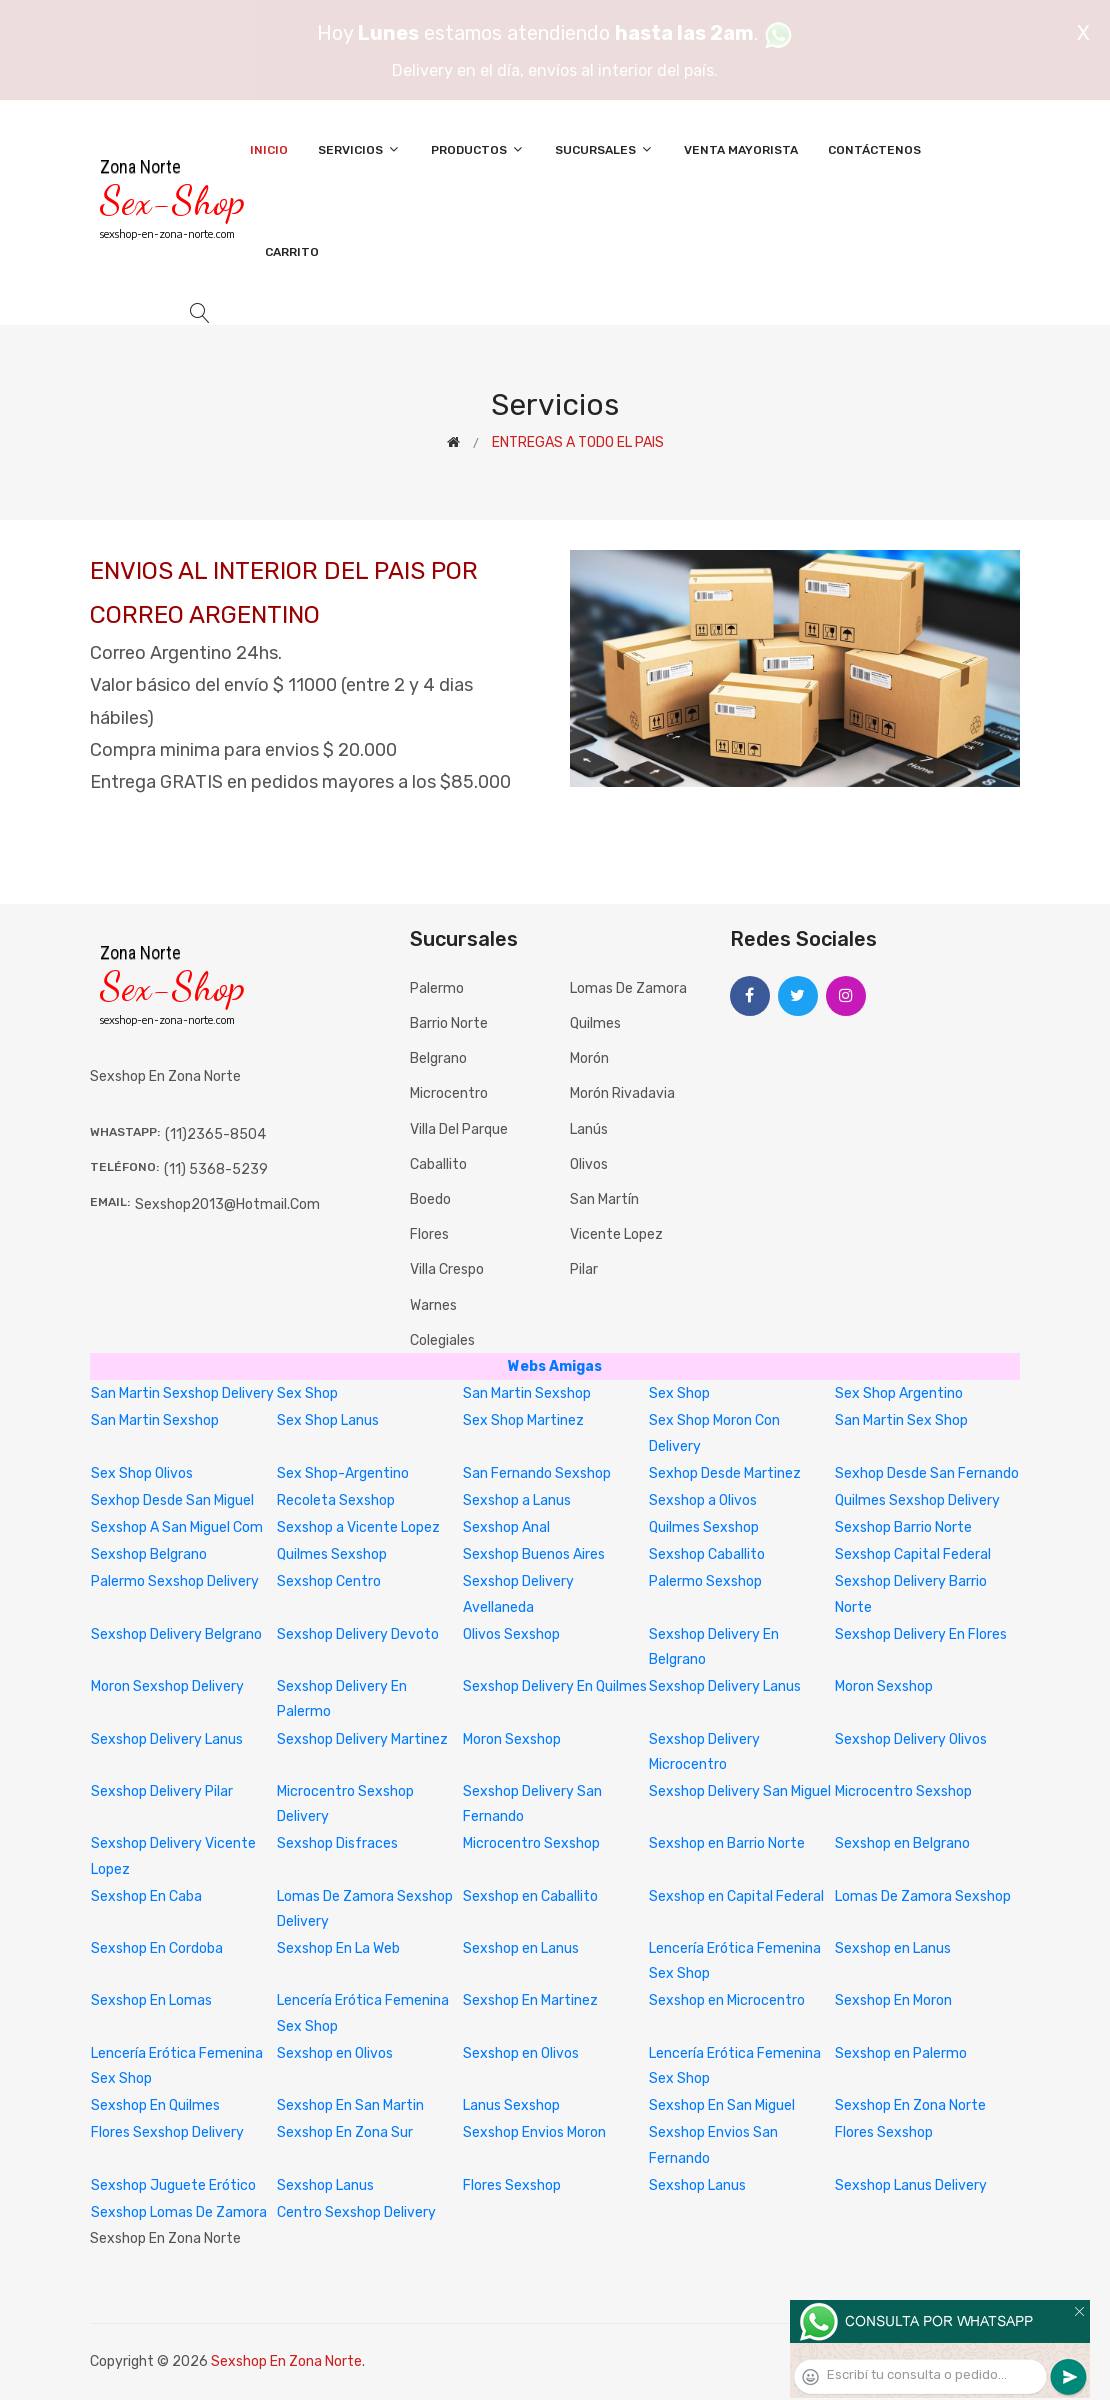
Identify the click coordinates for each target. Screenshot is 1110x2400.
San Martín (604, 1199)
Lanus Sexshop (511, 2105)
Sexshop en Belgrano (902, 1843)
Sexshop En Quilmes (155, 2105)
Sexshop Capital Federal (913, 1554)
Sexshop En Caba (146, 1896)
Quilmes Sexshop (704, 1527)
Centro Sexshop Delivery (356, 2212)
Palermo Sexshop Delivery (175, 1581)
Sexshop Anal (506, 1527)
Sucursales (604, 149)
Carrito (292, 252)
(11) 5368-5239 (216, 1169)
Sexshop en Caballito (530, 1896)
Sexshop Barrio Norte (903, 1527)
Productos (478, 149)
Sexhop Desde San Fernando (927, 1473)
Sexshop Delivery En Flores (921, 1634)
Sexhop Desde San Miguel (172, 1500)
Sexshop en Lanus (521, 1948)
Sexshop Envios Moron (534, 2132)
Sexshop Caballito (707, 1554)
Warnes (433, 1305)
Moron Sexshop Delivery (167, 1686)
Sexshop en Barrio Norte (727, 1843)
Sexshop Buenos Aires (534, 1554)
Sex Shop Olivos (142, 1473)
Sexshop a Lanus (517, 1500)
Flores (429, 1234)
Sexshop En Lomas (151, 2000)
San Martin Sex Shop (901, 1420)
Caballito (438, 1164)
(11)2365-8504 (215, 1134)
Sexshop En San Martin (350, 2105)
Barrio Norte (449, 1023)
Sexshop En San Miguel (722, 2105)
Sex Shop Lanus (328, 1420)
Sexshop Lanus (325, 2185)
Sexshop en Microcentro (727, 2000)
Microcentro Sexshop (903, 1791)
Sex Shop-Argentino (343, 1473)
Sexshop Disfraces (337, 1843)
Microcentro (449, 1093)
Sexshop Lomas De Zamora (179, 2212)
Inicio (269, 150)
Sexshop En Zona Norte (910, 2105)
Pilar (584, 1269)
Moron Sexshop (884, 1686)
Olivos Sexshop (511, 1634)
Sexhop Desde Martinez (725, 1473)
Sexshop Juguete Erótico (173, 2185)
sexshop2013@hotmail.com (227, 1204)
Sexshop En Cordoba (157, 1948)
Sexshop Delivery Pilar (162, 1791)
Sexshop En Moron (893, 2000)
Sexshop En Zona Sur (345, 2132)
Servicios (359, 149)
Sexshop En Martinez (530, 2000)
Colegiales (442, 1340)
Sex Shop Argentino (899, 1393)
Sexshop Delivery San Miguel (740, 1791)
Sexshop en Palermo (901, 2053)
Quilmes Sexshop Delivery (917, 1500)
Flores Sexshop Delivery (167, 2132)
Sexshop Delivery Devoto (358, 1634)
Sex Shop (307, 1393)
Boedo (430, 1199)
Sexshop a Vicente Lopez (358, 1527)
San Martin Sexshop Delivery (182, 1393)
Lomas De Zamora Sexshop (923, 1896)
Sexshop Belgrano (149, 1554)
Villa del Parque (459, 1129)
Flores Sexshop (884, 2132)
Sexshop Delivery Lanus (725, 1686)
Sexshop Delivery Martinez (362, 1739)
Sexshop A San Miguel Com (177, 1527)
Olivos (589, 1164)
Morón (589, 1058)
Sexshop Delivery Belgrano (176, 1634)
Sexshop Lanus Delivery (911, 2185)
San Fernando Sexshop (537, 1473)
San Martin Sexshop (527, 1393)
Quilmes (595, 1023)
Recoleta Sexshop (336, 1500)
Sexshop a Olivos (703, 1500)
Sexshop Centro (329, 1581)
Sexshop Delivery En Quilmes (555, 1686)
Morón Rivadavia (622, 1093)
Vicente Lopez (616, 1234)
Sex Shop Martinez (523, 1420)
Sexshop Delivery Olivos (911, 1739)
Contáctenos (874, 150)
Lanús (589, 1129)
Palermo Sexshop (705, 1581)
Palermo (437, 988)
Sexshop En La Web (338, 1948)
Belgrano (438, 1058)
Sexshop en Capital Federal (736, 1896)
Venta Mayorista (741, 150)
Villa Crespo (447, 1269)
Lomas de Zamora (628, 988)
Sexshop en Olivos (335, 2053)
